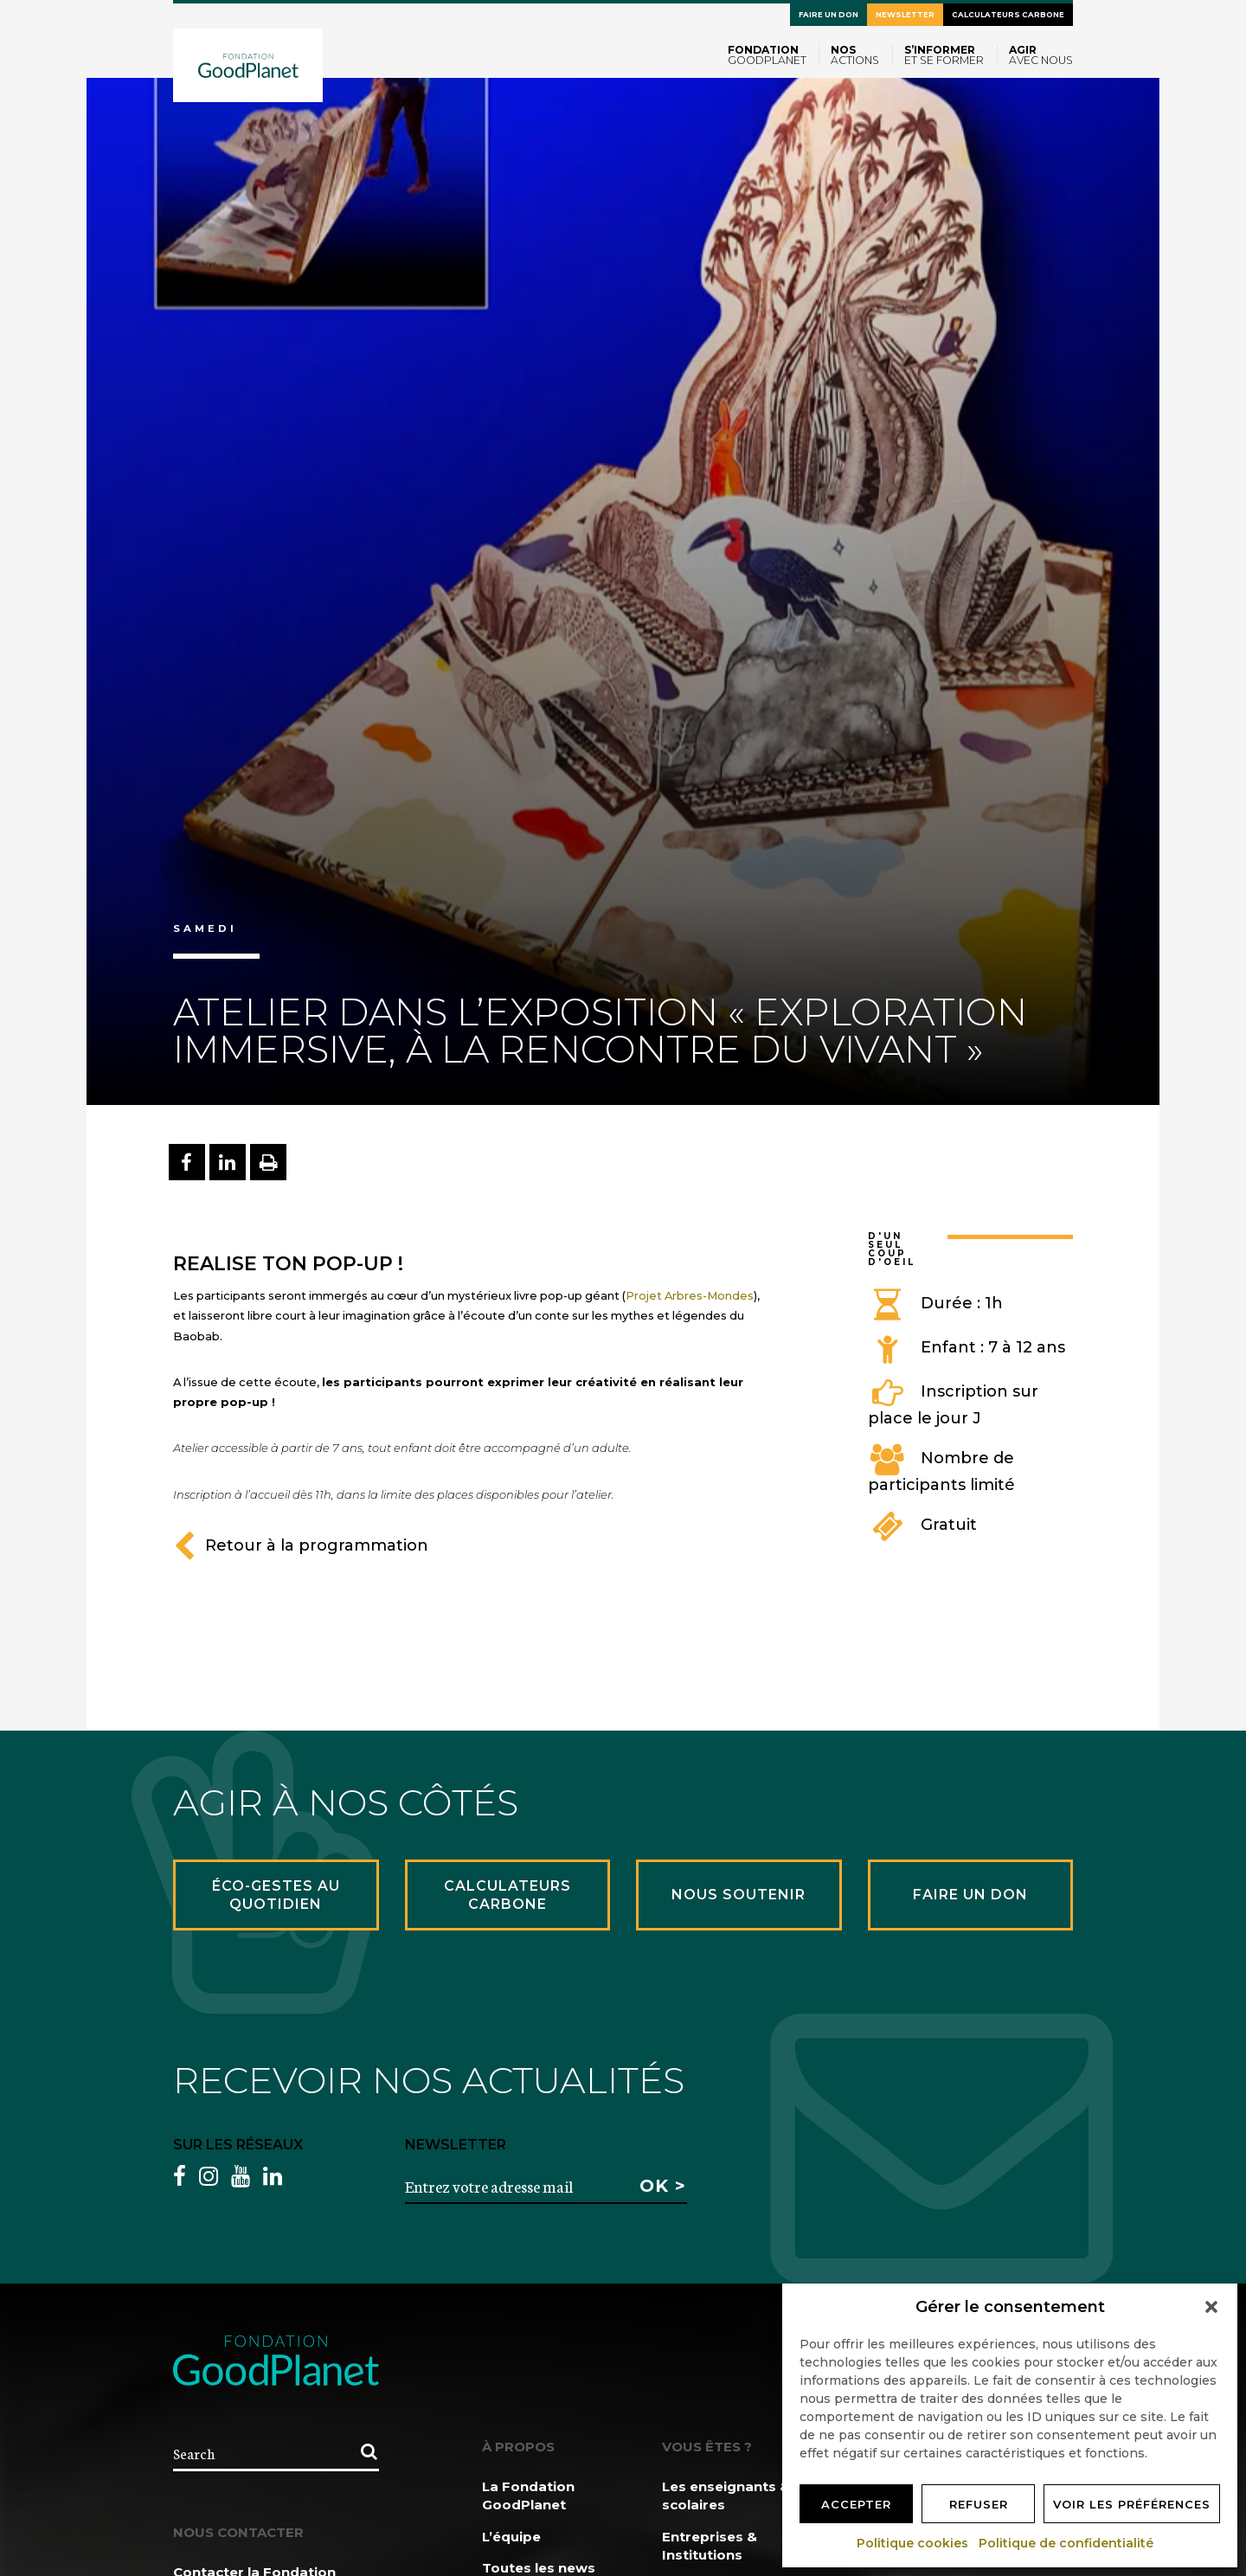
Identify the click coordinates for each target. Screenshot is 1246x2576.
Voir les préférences (1132, 2504)
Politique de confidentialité (1067, 2543)
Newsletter (905, 14)
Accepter (856, 2504)
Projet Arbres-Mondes (690, 1295)
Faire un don (828, 14)
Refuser (978, 2504)
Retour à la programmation (300, 1545)
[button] (1211, 2307)
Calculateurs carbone (1008, 14)
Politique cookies (913, 2543)
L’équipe (511, 2536)
